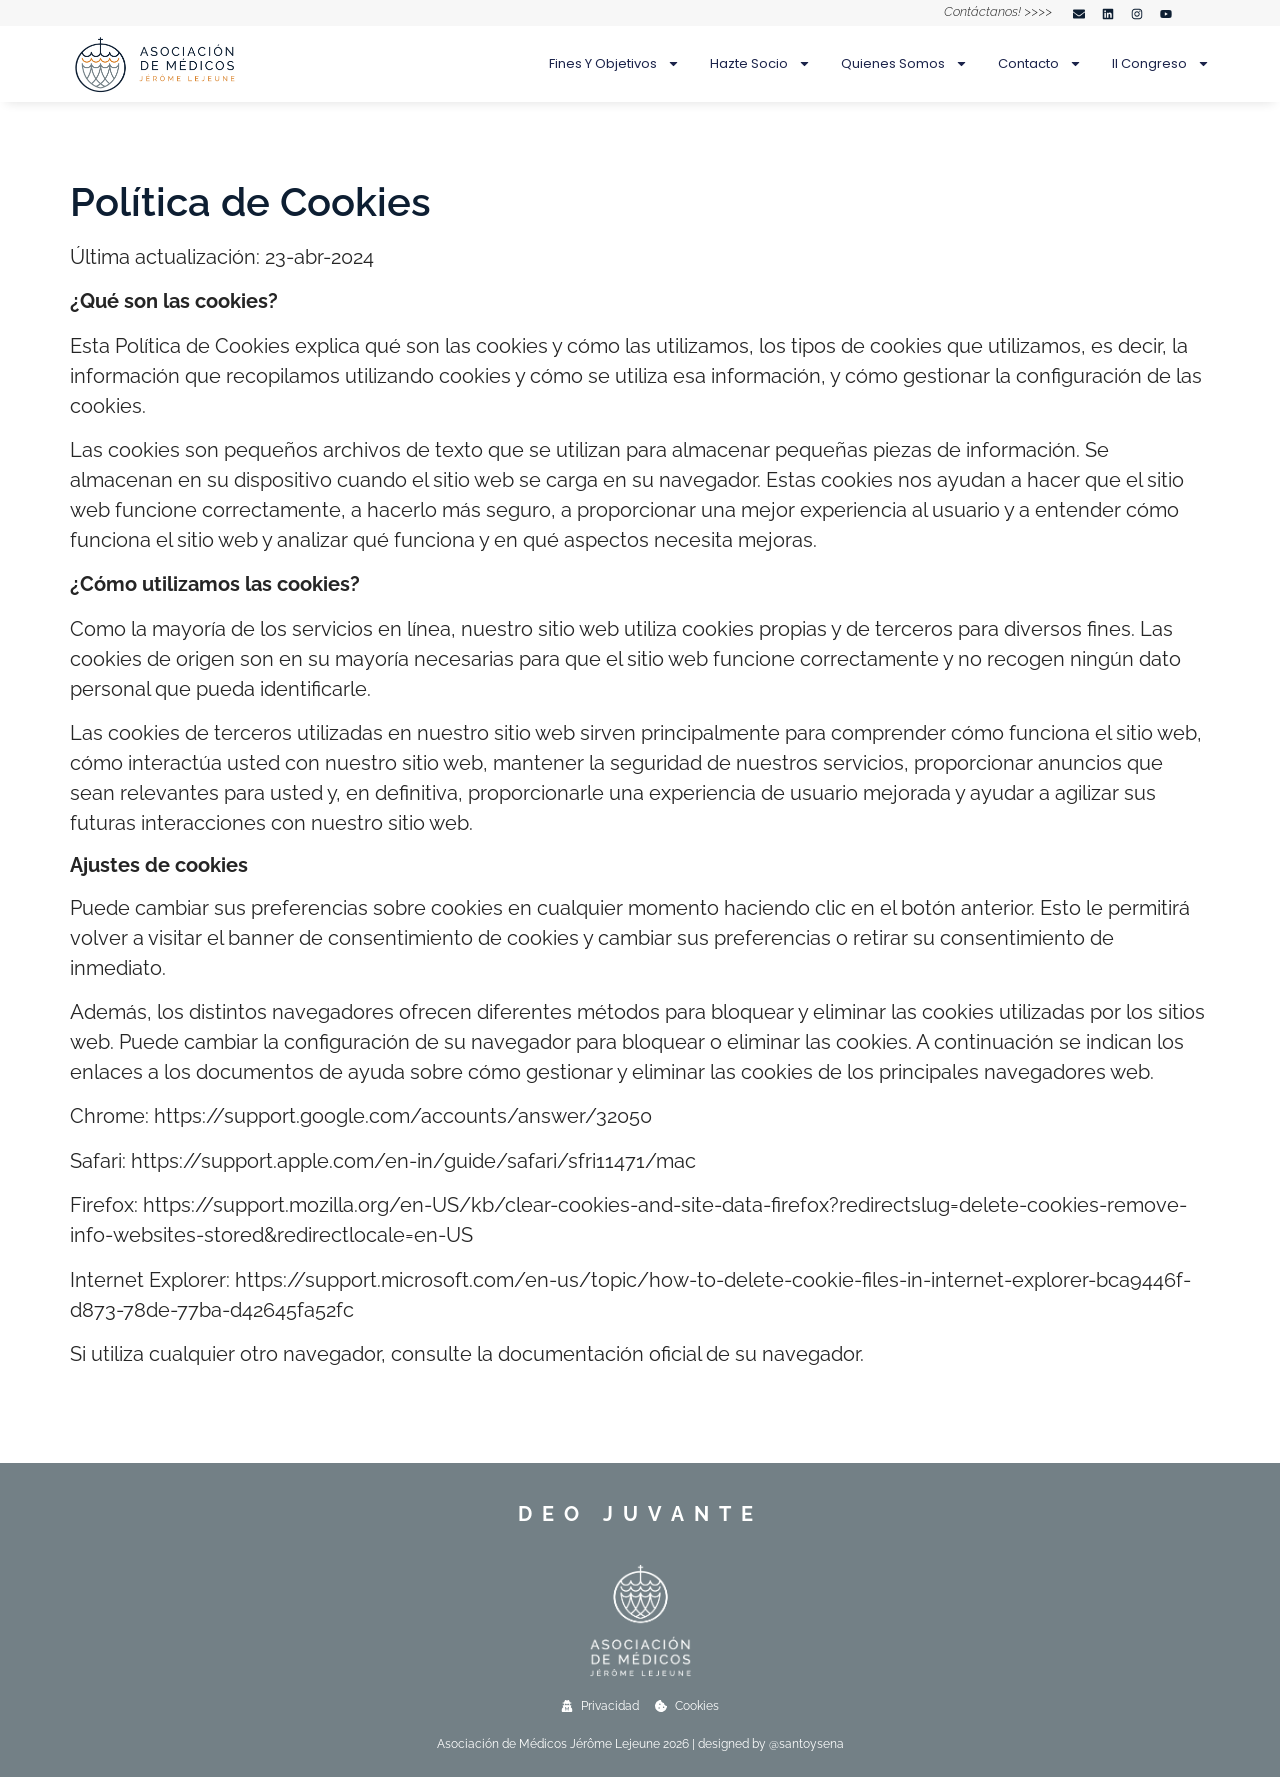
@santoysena (806, 1744)
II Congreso (1161, 63)
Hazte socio (760, 63)
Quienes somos (904, 63)
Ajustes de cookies (159, 865)
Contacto (1040, 63)
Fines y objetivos (614, 63)
